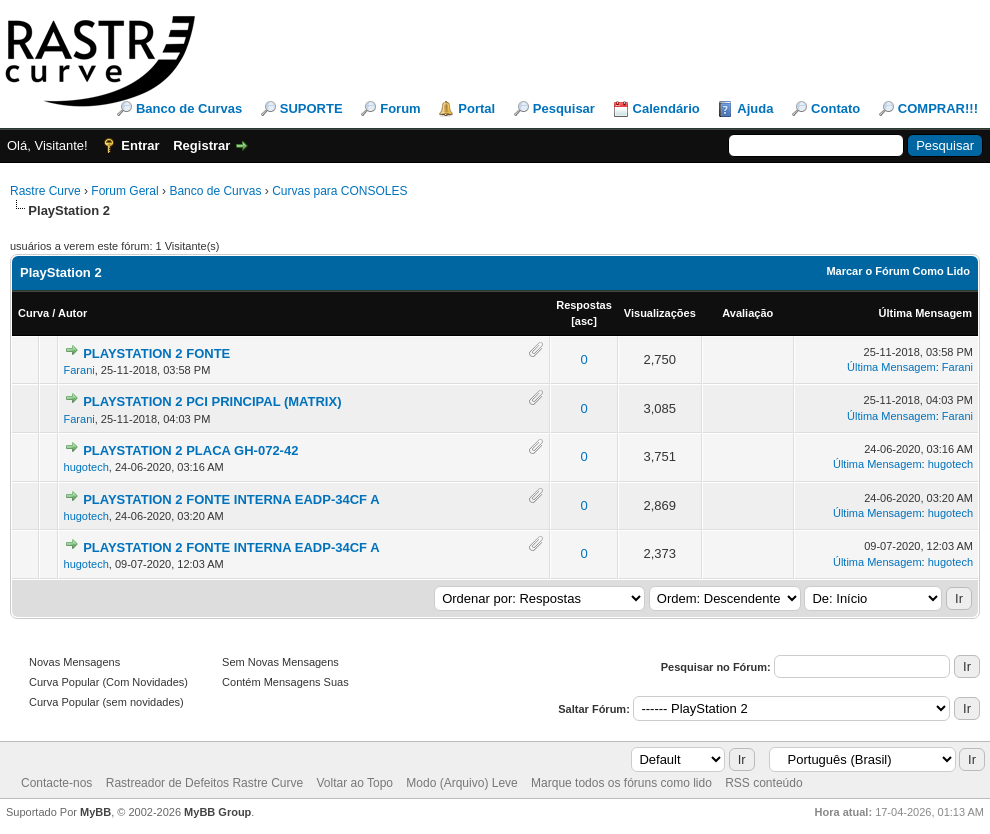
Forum (400, 108)
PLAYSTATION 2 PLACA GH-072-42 (190, 450)
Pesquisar (564, 108)
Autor (72, 313)
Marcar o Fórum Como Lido (898, 271)
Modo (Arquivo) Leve (461, 783)
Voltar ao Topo (354, 783)
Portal (476, 108)
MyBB (95, 812)
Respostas (584, 305)
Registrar (201, 145)
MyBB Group (217, 812)
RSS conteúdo (763, 783)
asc (584, 321)
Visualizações (660, 313)
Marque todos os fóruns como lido (621, 783)
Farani (79, 370)
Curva (33, 313)
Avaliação (747, 313)
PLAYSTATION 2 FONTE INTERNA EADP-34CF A (231, 499)
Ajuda (755, 108)
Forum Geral (124, 191)
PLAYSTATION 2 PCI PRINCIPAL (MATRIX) (212, 401)
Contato (835, 108)
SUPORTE (311, 108)
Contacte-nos (56, 783)
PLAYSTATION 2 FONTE (156, 353)
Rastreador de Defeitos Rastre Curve (204, 783)
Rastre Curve (45, 191)
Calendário (666, 108)
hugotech (86, 467)
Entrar (140, 145)
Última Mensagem (925, 313)
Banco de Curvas (189, 108)
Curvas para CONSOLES (339, 191)
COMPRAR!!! (938, 108)
